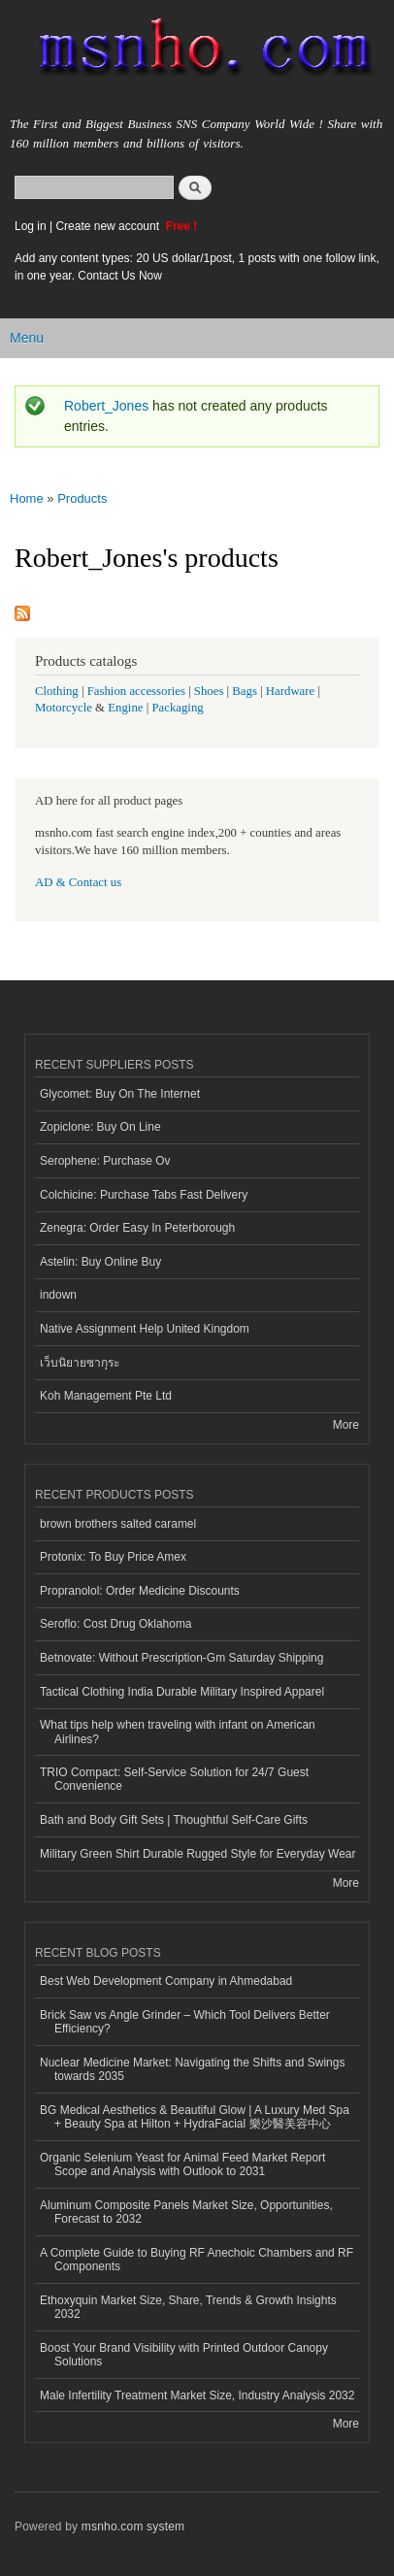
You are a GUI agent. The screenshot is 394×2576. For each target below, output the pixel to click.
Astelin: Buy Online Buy (100, 1262)
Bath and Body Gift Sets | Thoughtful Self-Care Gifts (174, 1820)
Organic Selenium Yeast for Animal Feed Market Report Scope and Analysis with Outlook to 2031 (182, 2164)
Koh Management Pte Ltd (106, 1396)
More (346, 1425)
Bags (244, 691)
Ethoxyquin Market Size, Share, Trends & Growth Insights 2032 (188, 2307)
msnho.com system (133, 2526)
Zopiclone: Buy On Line (100, 1127)
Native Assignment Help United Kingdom (144, 1329)
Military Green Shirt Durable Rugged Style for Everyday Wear (198, 1854)
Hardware (290, 691)
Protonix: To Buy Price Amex (113, 1557)
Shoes (209, 691)
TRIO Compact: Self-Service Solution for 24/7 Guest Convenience (174, 1779)
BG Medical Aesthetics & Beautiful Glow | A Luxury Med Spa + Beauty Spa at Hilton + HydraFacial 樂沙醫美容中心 (194, 2116)
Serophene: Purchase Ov (105, 1161)
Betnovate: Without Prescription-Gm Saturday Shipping (181, 1658)
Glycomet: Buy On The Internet (120, 1094)
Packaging (177, 707)
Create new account (108, 226)
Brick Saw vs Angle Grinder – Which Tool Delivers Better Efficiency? (185, 2021)
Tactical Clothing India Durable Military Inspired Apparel (182, 1692)
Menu (27, 338)
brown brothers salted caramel (118, 1524)
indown (58, 1295)
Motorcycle (63, 707)
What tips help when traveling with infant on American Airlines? (177, 1731)
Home (27, 498)
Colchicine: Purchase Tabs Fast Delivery (143, 1195)
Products (82, 498)
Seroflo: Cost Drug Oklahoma (116, 1624)
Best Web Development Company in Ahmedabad (166, 1981)
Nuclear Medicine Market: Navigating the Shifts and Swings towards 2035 (192, 2069)
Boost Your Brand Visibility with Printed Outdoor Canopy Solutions (184, 2354)
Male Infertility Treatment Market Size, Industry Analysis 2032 (197, 2395)
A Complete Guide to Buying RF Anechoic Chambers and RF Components (196, 2259)
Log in (31, 226)
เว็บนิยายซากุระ (79, 1363)
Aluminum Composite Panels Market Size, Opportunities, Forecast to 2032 (186, 2212)
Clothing (57, 691)
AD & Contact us (78, 882)
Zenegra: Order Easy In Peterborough (137, 1228)
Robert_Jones (106, 405)
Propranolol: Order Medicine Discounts (140, 1591)
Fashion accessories (136, 691)
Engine (125, 707)
